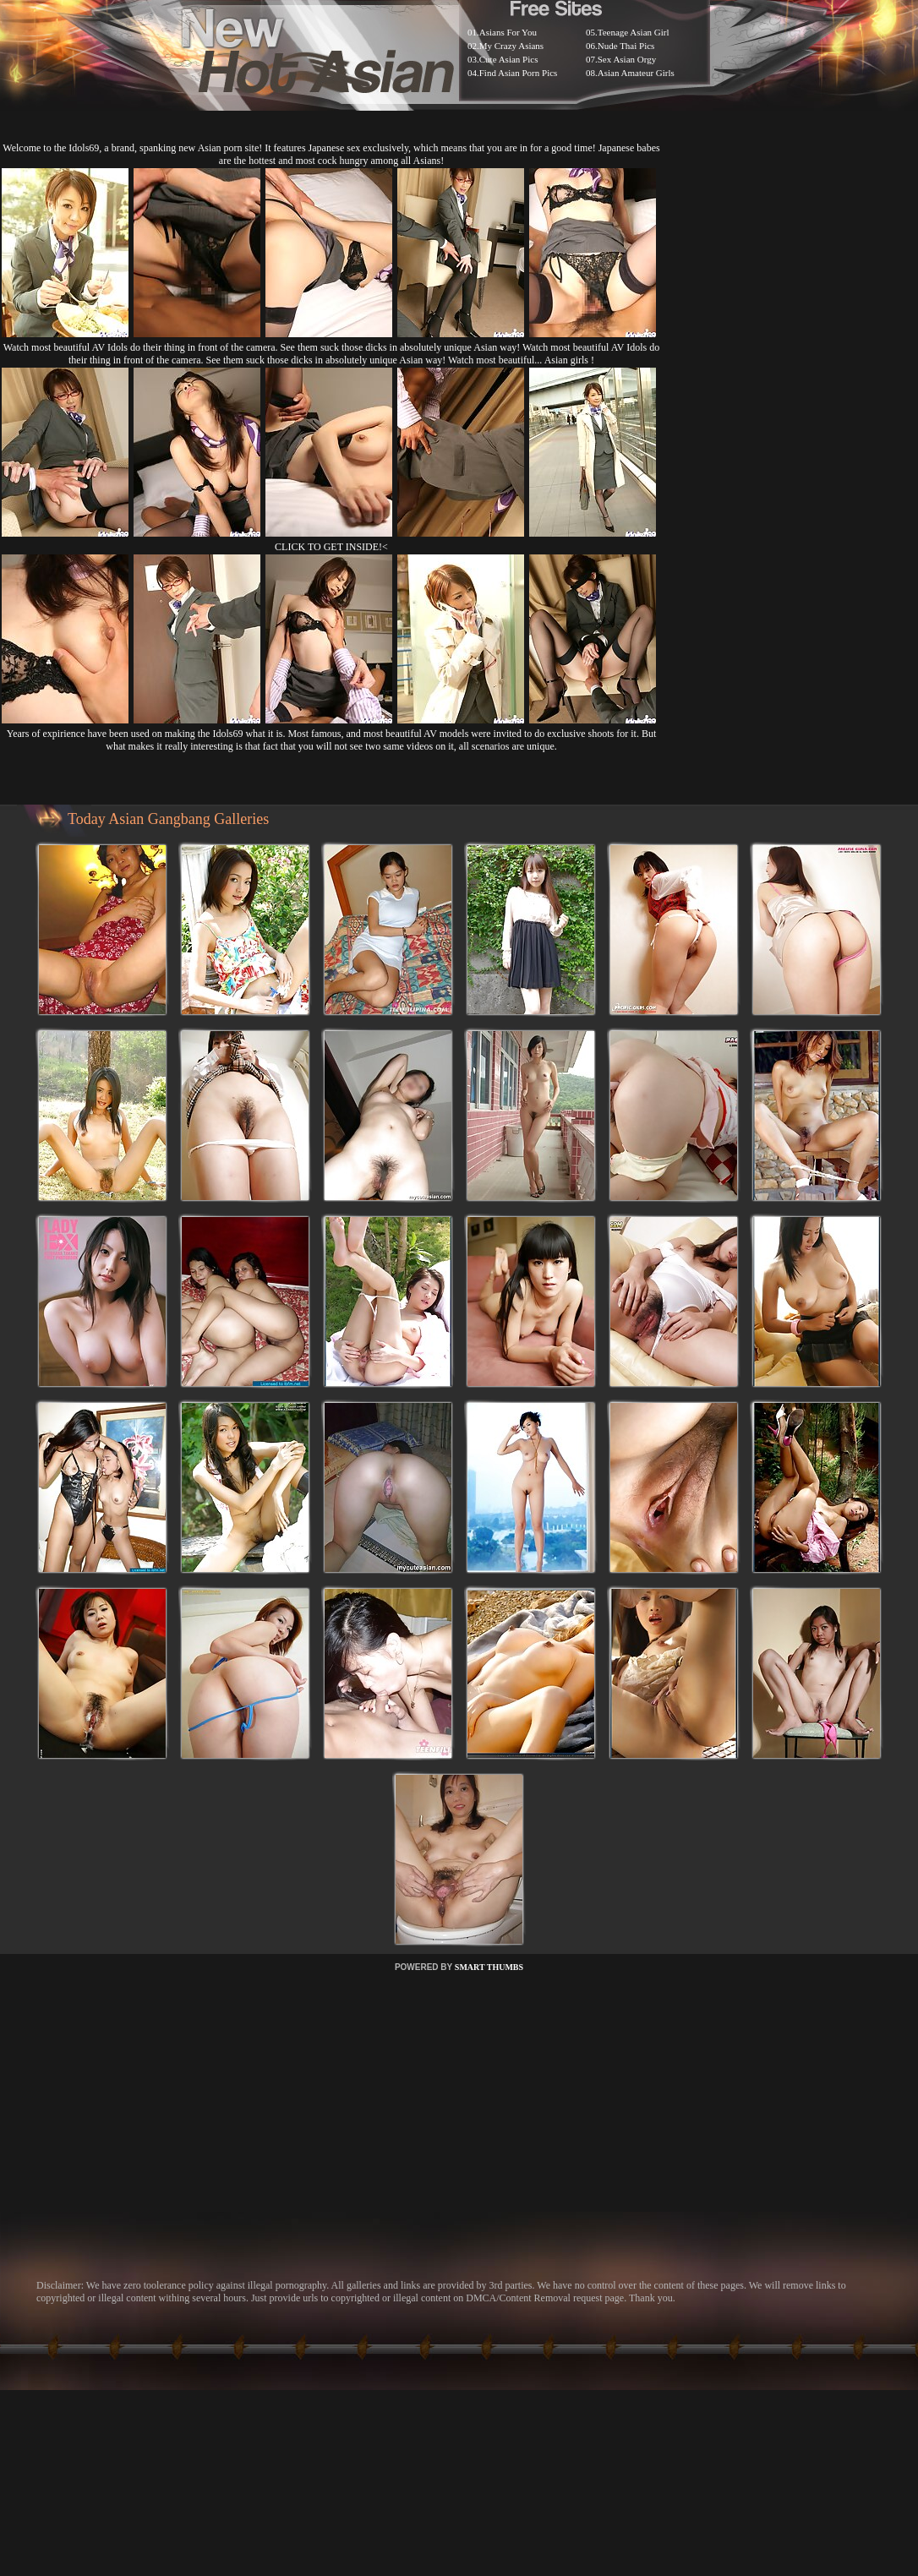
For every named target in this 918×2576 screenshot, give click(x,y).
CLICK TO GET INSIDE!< (331, 547)
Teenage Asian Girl (633, 32)
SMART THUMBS (489, 1967)
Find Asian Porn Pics (518, 73)
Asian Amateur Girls (636, 73)
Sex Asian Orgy (627, 59)
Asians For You (508, 32)
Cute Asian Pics (508, 59)
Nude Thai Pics (626, 46)
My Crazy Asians (511, 46)
